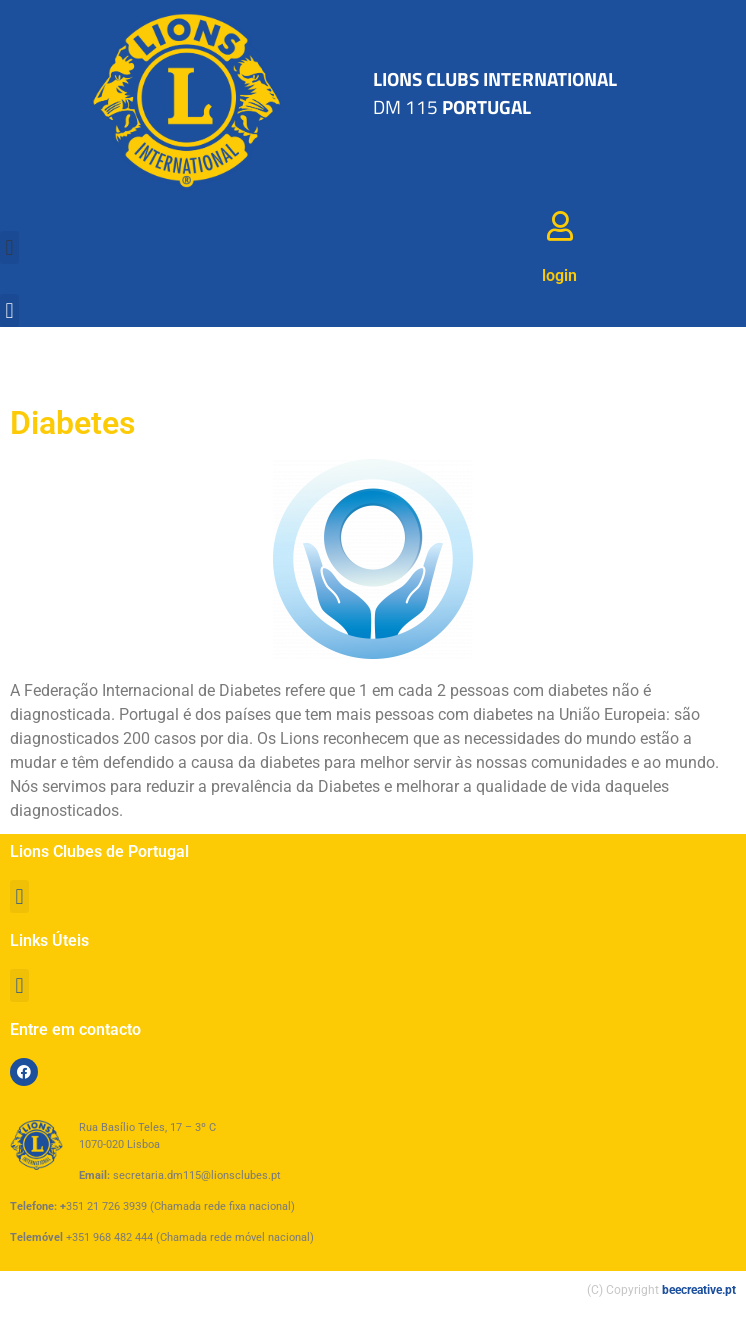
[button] (9, 247)
